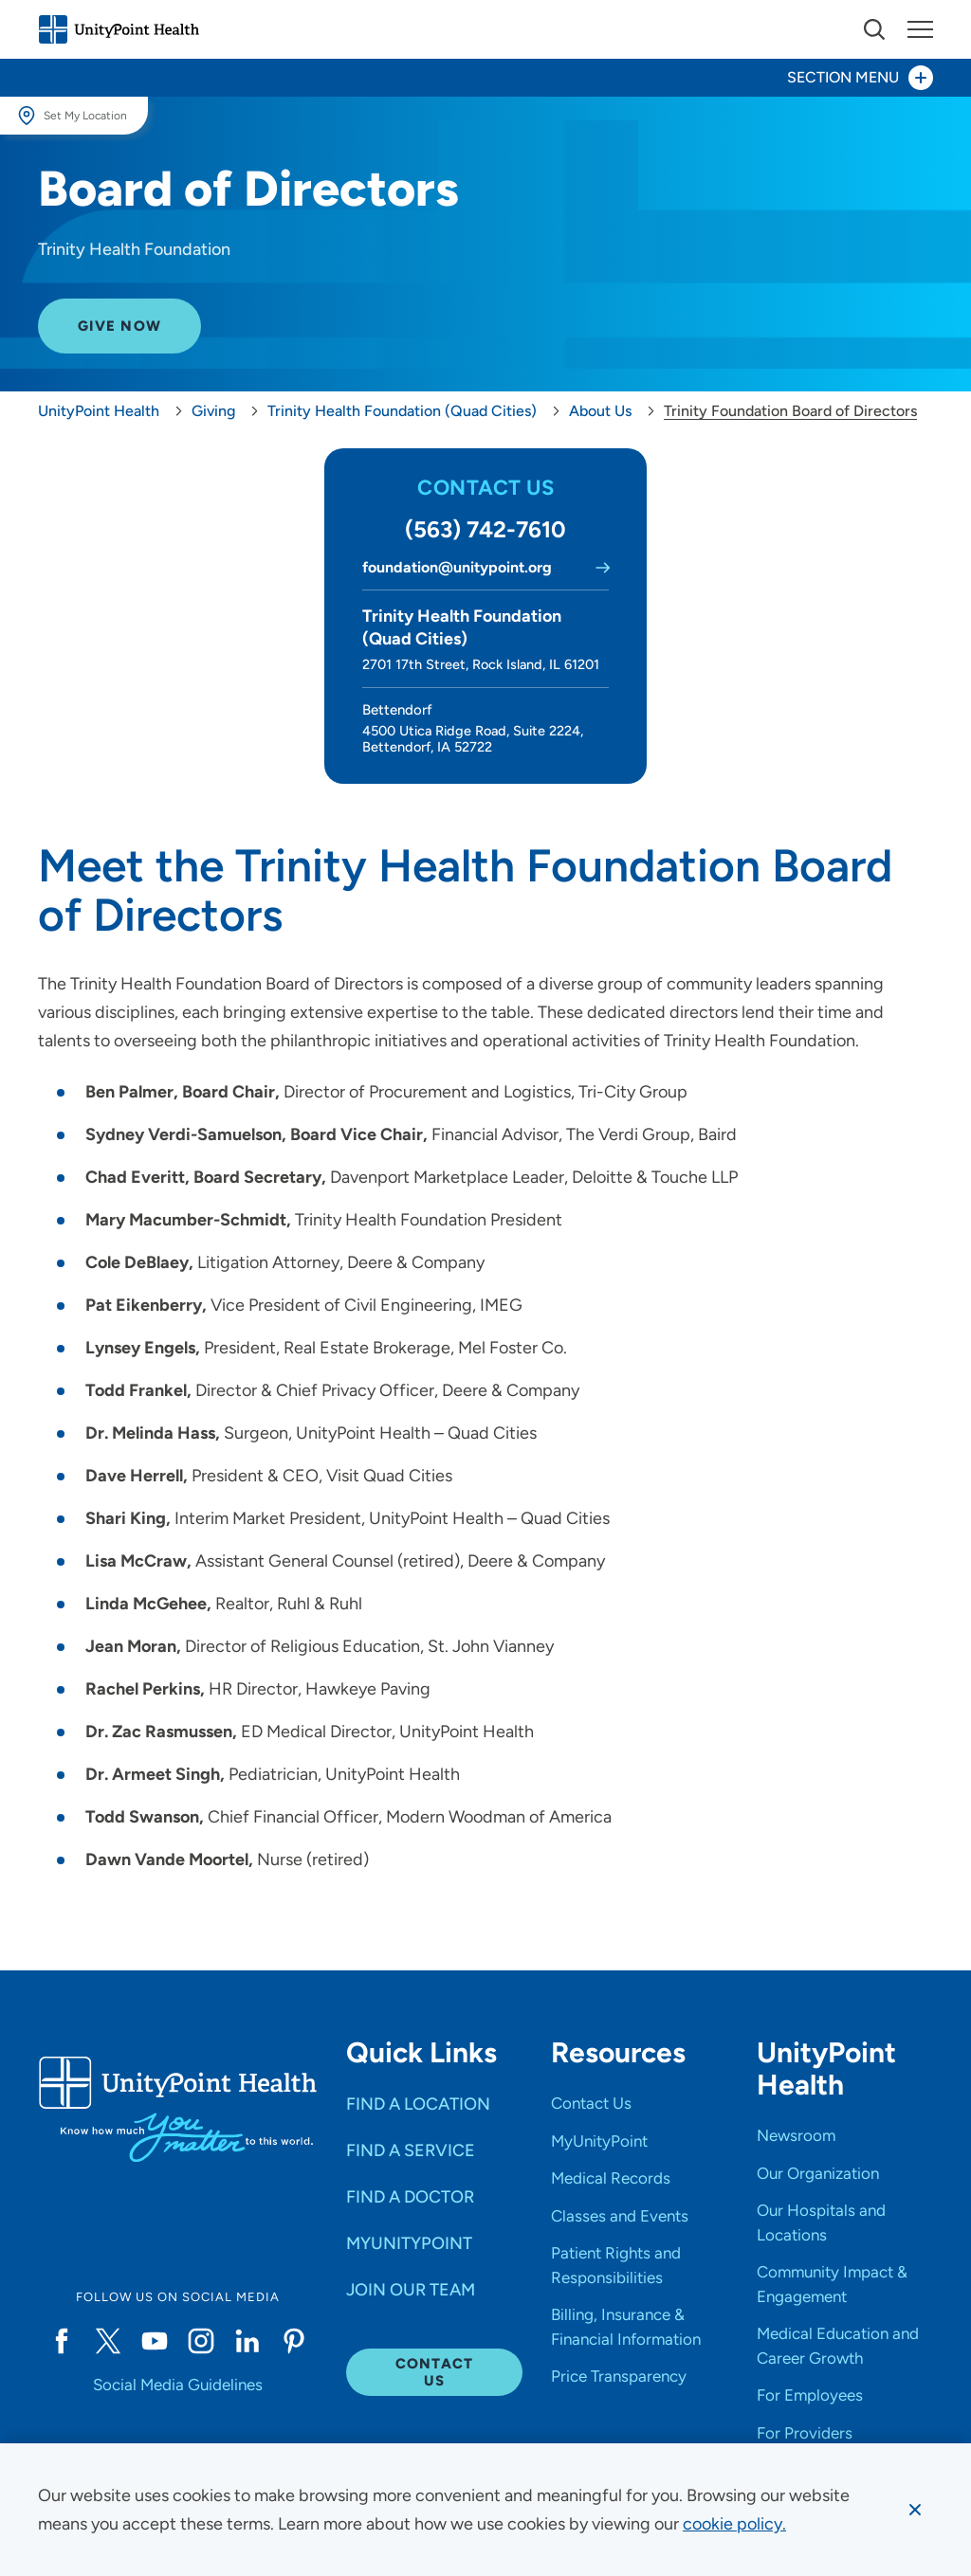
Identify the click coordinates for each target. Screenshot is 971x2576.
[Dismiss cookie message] (915, 2510)
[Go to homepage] (118, 29)
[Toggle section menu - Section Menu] (485, 78)
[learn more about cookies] (734, 2524)
